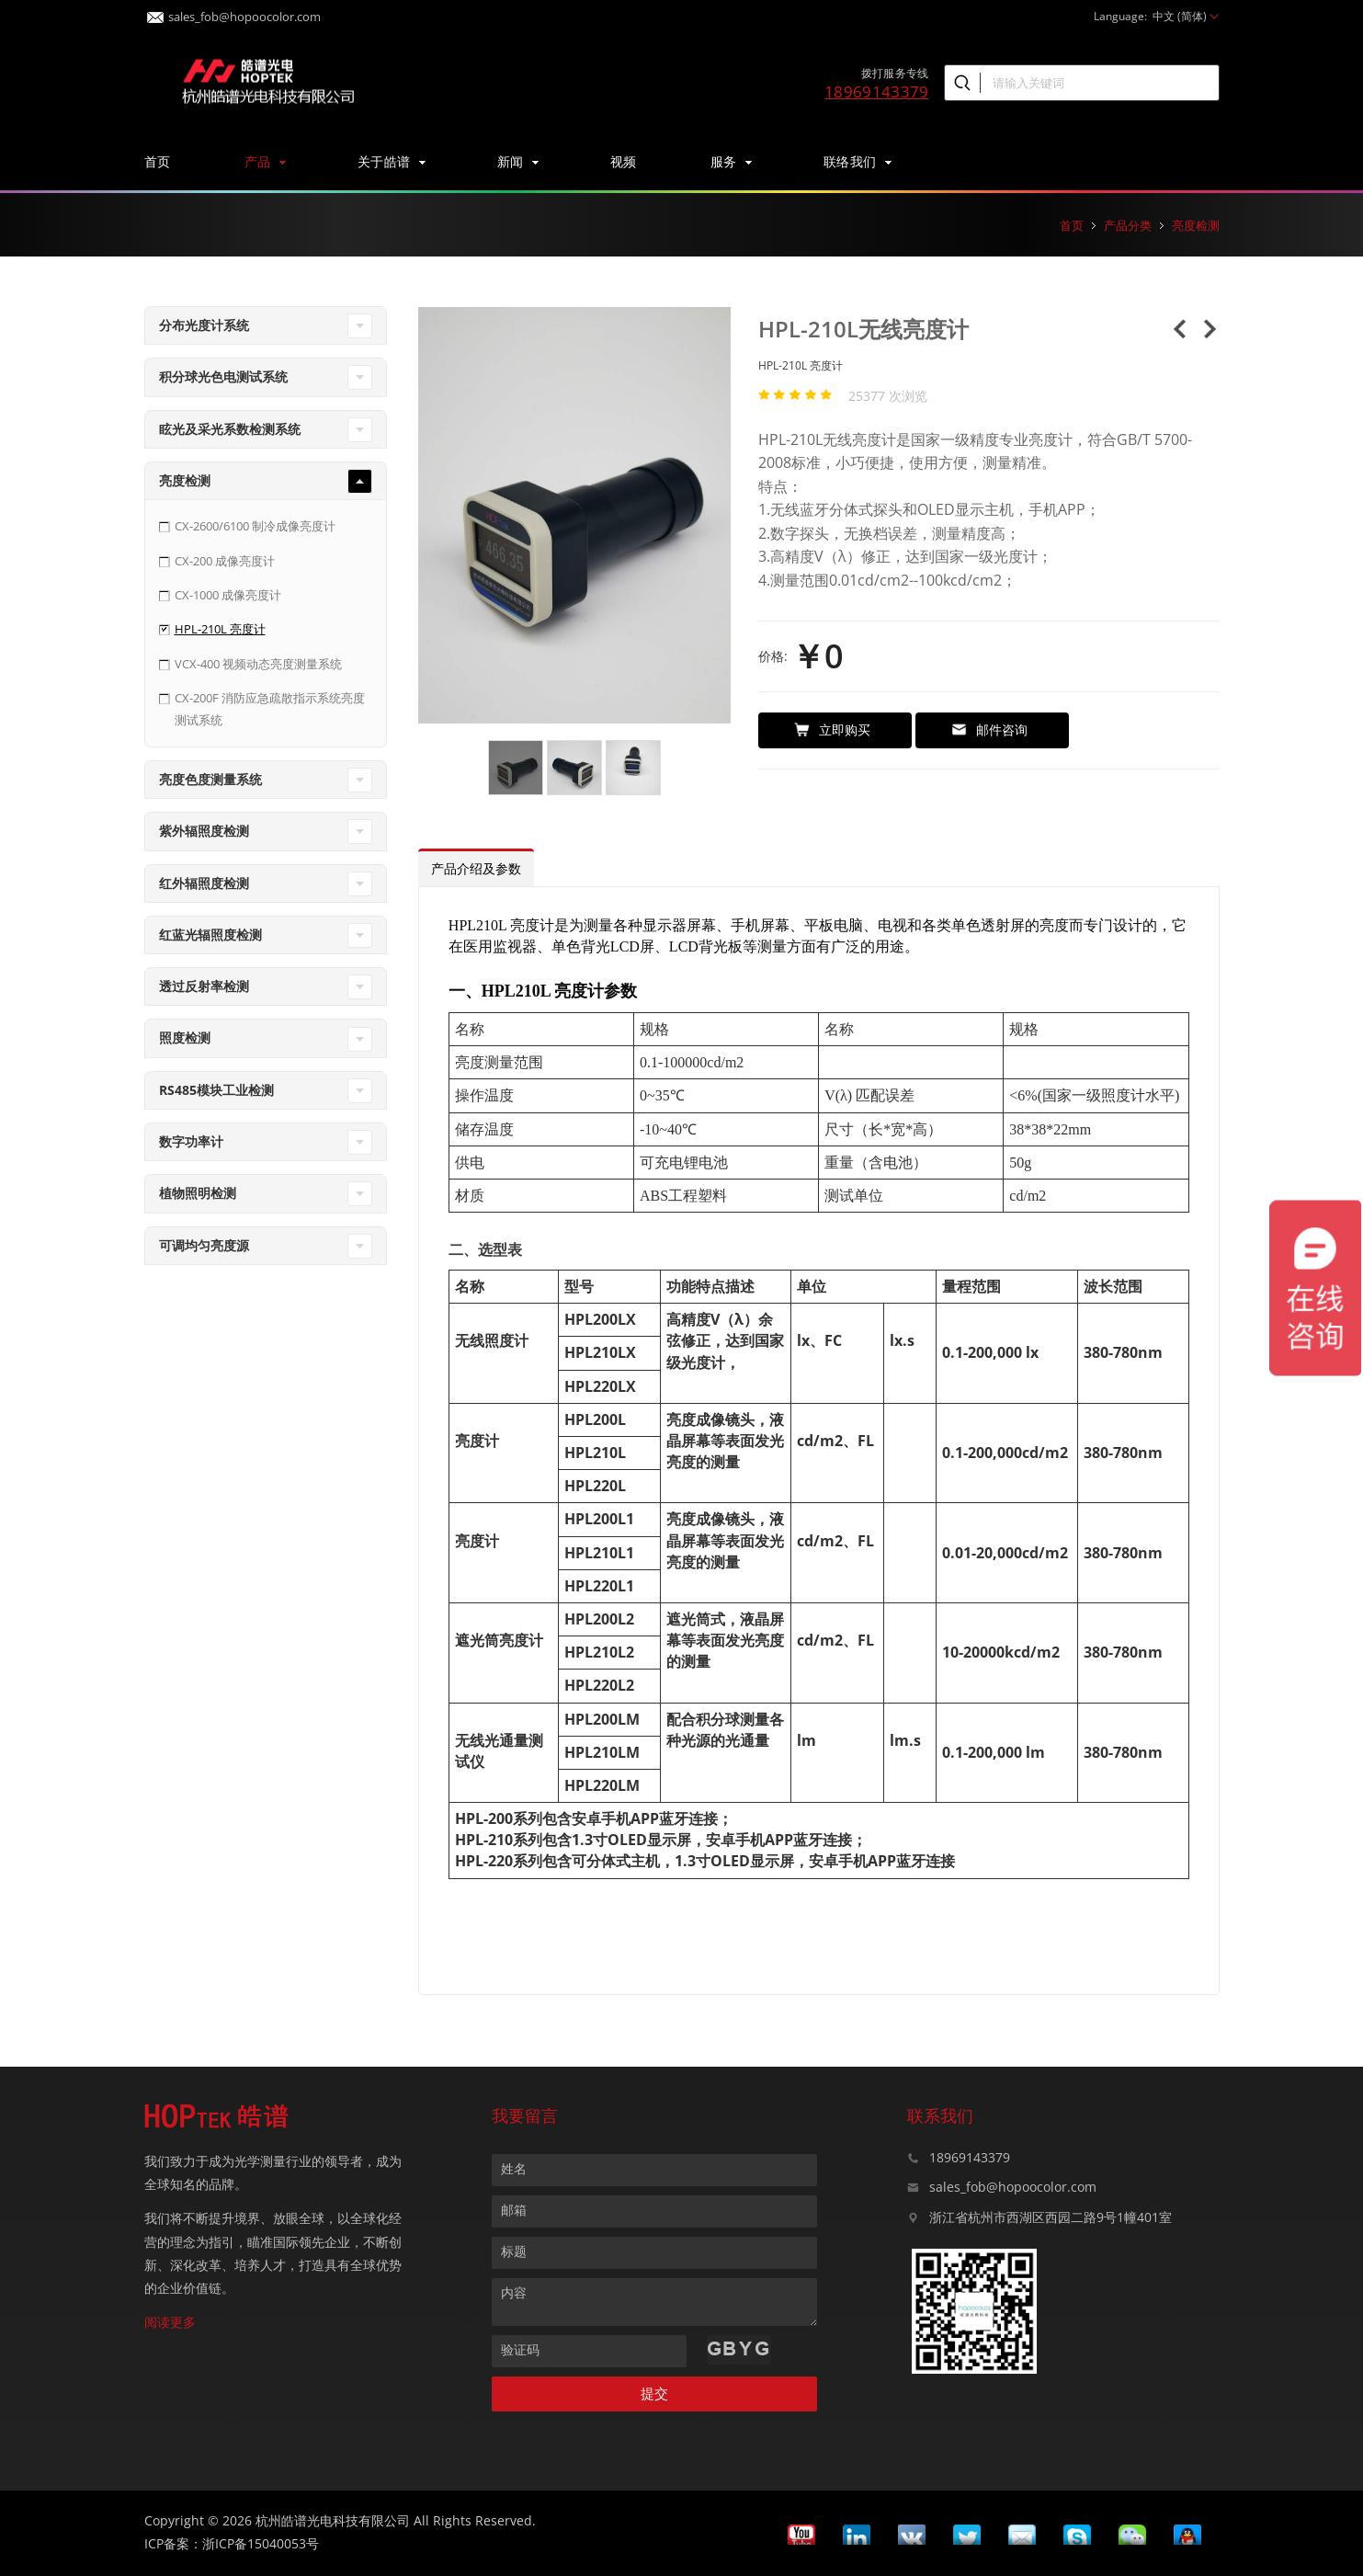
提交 (654, 2393)
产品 (264, 161)
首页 (157, 161)
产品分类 (1128, 225)
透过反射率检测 (204, 986)
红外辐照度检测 (204, 883)
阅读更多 (170, 2322)
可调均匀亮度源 (204, 1245)
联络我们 (856, 161)
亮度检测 (1196, 225)
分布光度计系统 (204, 325)
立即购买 (832, 729)
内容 (514, 2292)
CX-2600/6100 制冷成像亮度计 (255, 526)
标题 (514, 2251)
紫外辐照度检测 (204, 830)
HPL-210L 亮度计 (220, 629)
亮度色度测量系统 (210, 779)
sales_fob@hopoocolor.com (234, 11)
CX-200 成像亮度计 (225, 561)
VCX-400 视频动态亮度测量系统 (258, 663)
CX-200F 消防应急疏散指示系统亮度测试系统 (270, 708)
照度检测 (184, 1037)
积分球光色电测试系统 (223, 376)
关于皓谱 (391, 161)
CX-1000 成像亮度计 (228, 595)
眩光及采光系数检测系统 (230, 429)
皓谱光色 (268, 79)
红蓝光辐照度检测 (210, 934)
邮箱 (514, 2209)
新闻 (517, 161)
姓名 (514, 2168)
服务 (730, 161)
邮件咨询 (989, 729)
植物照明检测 (197, 1193)
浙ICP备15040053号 (260, 2543)
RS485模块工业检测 (216, 1090)
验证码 (520, 2349)
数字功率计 (191, 1141)
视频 (623, 161)
